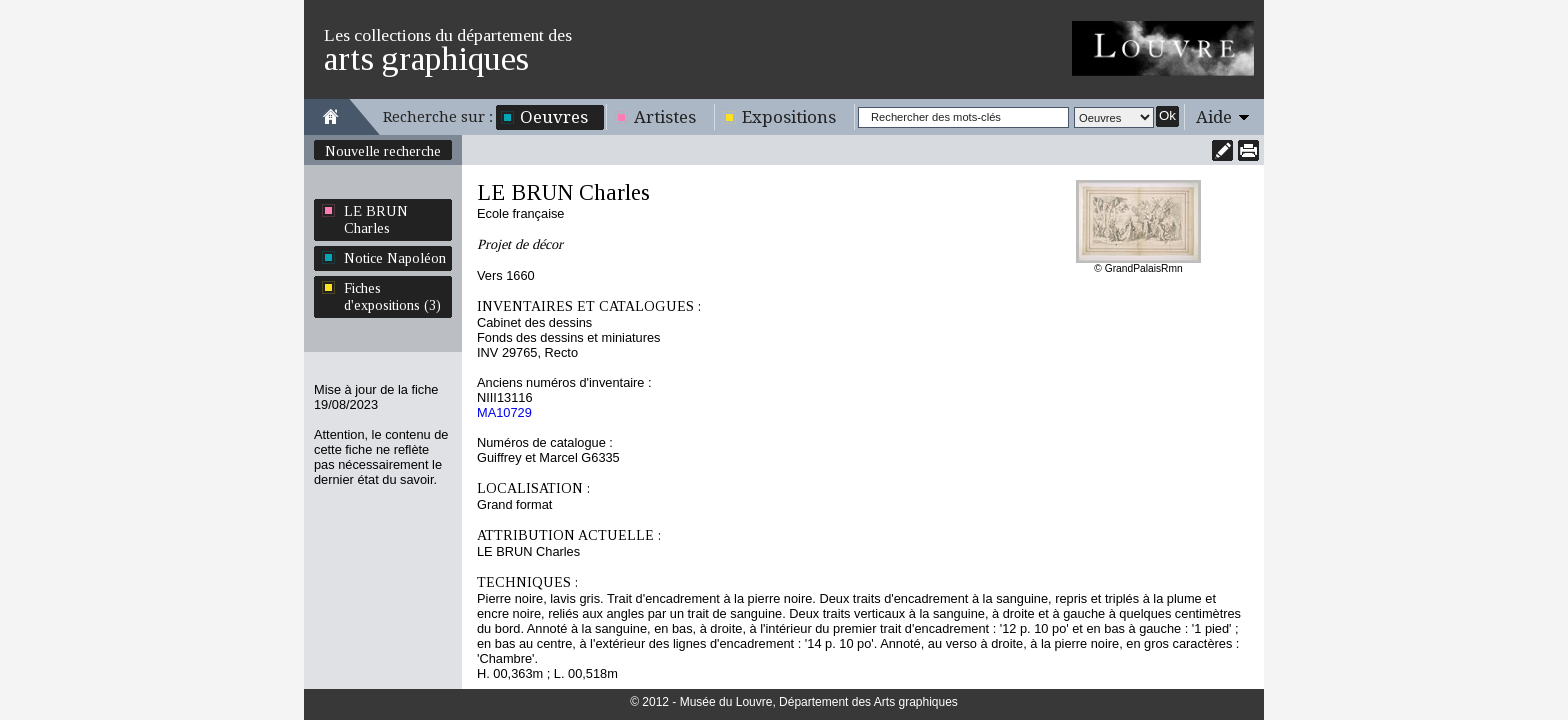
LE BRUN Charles (376, 219)
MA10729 (504, 412)
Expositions (789, 117)
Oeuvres (554, 117)
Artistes (665, 117)
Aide (1214, 117)
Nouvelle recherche (383, 151)
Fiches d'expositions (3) (392, 296)
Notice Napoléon (395, 258)
